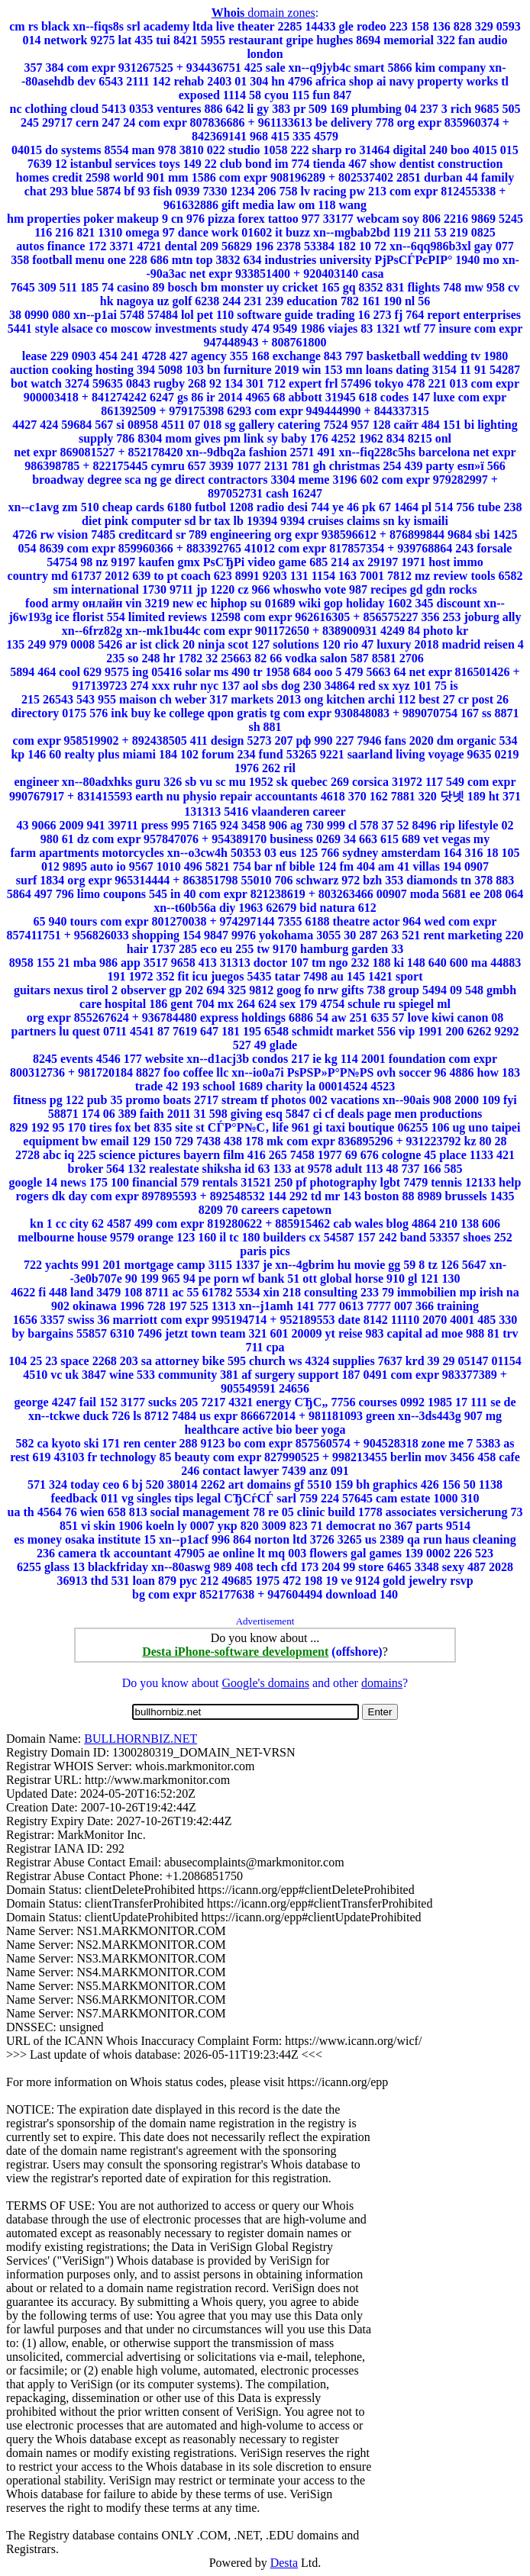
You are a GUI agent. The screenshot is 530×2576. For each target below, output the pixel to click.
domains (381, 1682)
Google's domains (265, 1682)
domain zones (263, 12)
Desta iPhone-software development (235, 1651)
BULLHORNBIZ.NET (140, 1738)
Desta (284, 2562)
